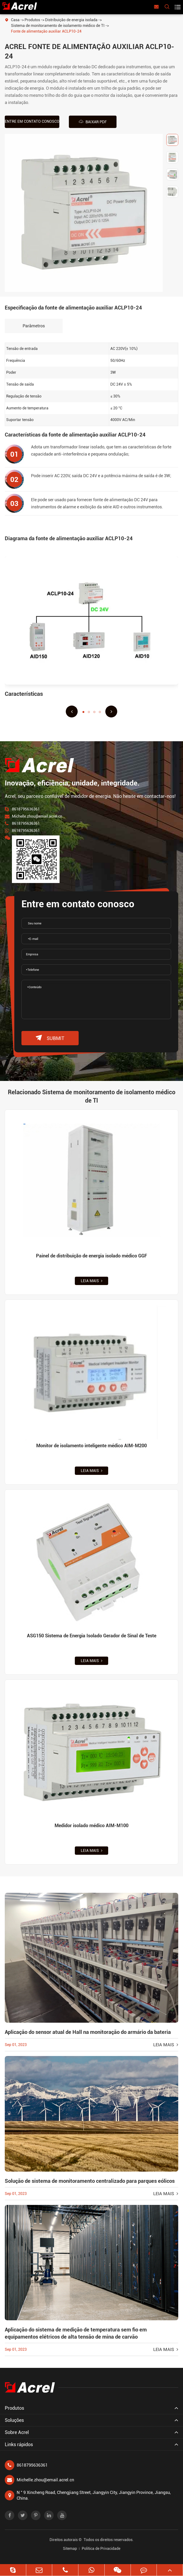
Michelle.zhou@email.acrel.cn (37, 816)
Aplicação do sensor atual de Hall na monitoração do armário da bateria (88, 2032)
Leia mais (91, 1281)
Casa (15, 20)
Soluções (14, 2420)
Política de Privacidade (101, 2548)
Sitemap (70, 2548)
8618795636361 (26, 809)
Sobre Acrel (17, 2432)
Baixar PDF (93, 121)
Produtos (32, 20)
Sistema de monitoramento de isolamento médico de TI (58, 25)
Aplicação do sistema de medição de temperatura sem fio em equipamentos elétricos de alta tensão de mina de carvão (76, 2333)
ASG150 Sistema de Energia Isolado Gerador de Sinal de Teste (91, 1636)
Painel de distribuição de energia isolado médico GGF (91, 1256)
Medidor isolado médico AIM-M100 (91, 1825)
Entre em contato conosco (32, 121)
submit (50, 1038)
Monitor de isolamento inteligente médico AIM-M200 (91, 1445)
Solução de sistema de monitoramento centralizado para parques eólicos (90, 2181)
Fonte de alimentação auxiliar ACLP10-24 (46, 31)
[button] (72, 711)
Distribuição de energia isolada (71, 20)
